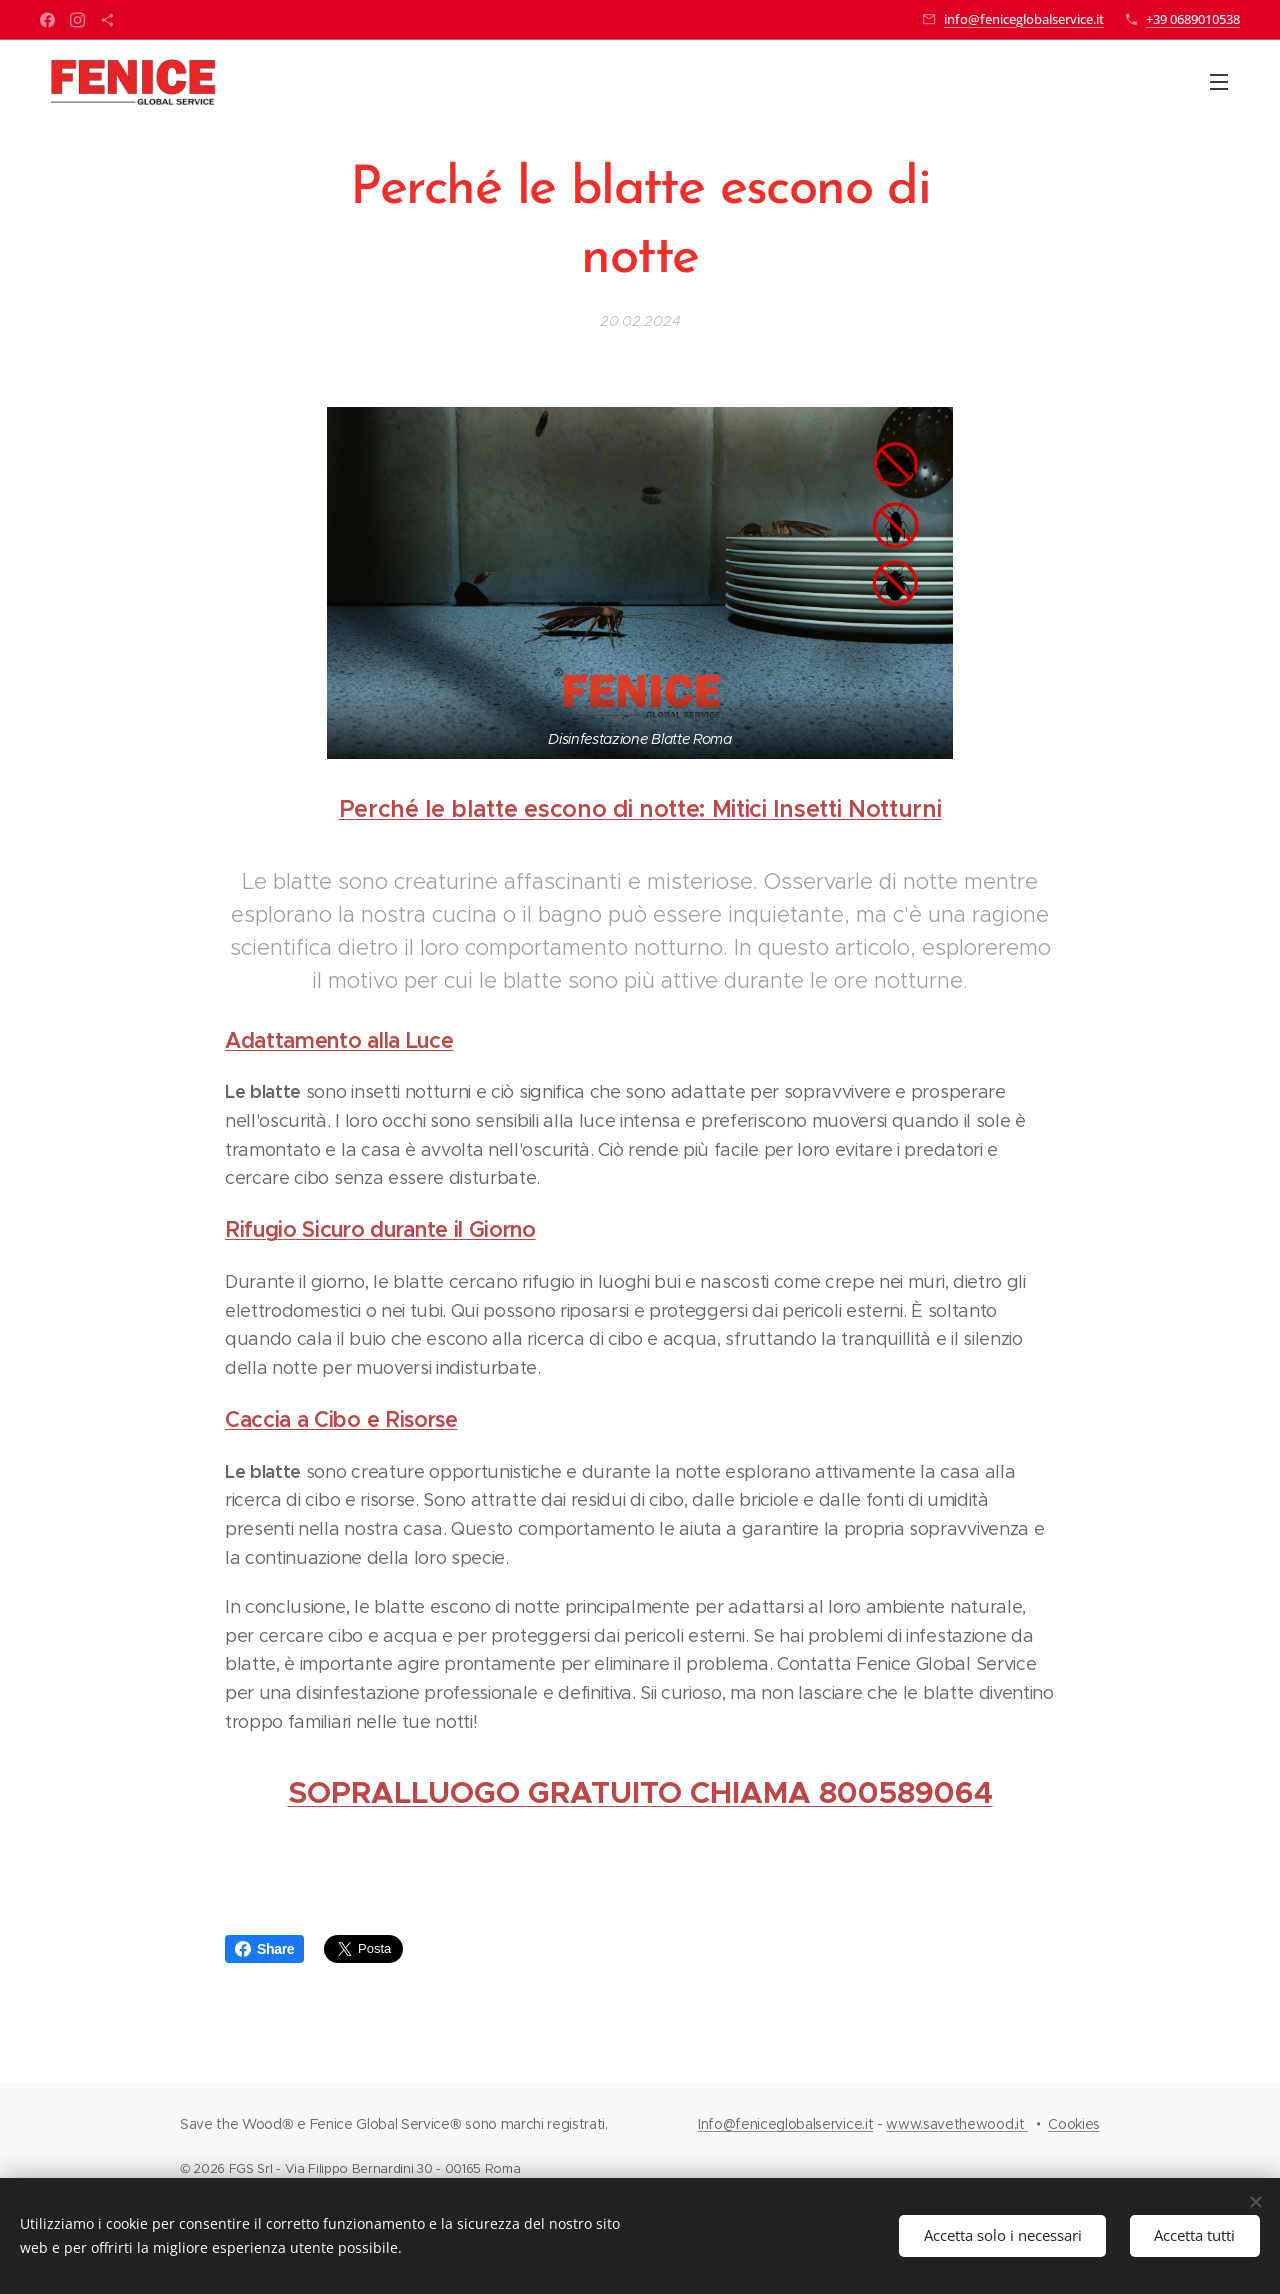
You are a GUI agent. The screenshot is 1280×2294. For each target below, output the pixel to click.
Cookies (1074, 2124)
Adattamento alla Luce (339, 1040)
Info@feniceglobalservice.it (785, 2124)
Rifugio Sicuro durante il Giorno (380, 1229)
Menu (1219, 82)
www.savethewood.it (957, 2124)
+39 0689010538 (1193, 19)
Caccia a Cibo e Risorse (341, 1419)
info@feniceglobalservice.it (1024, 19)
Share (264, 1949)
